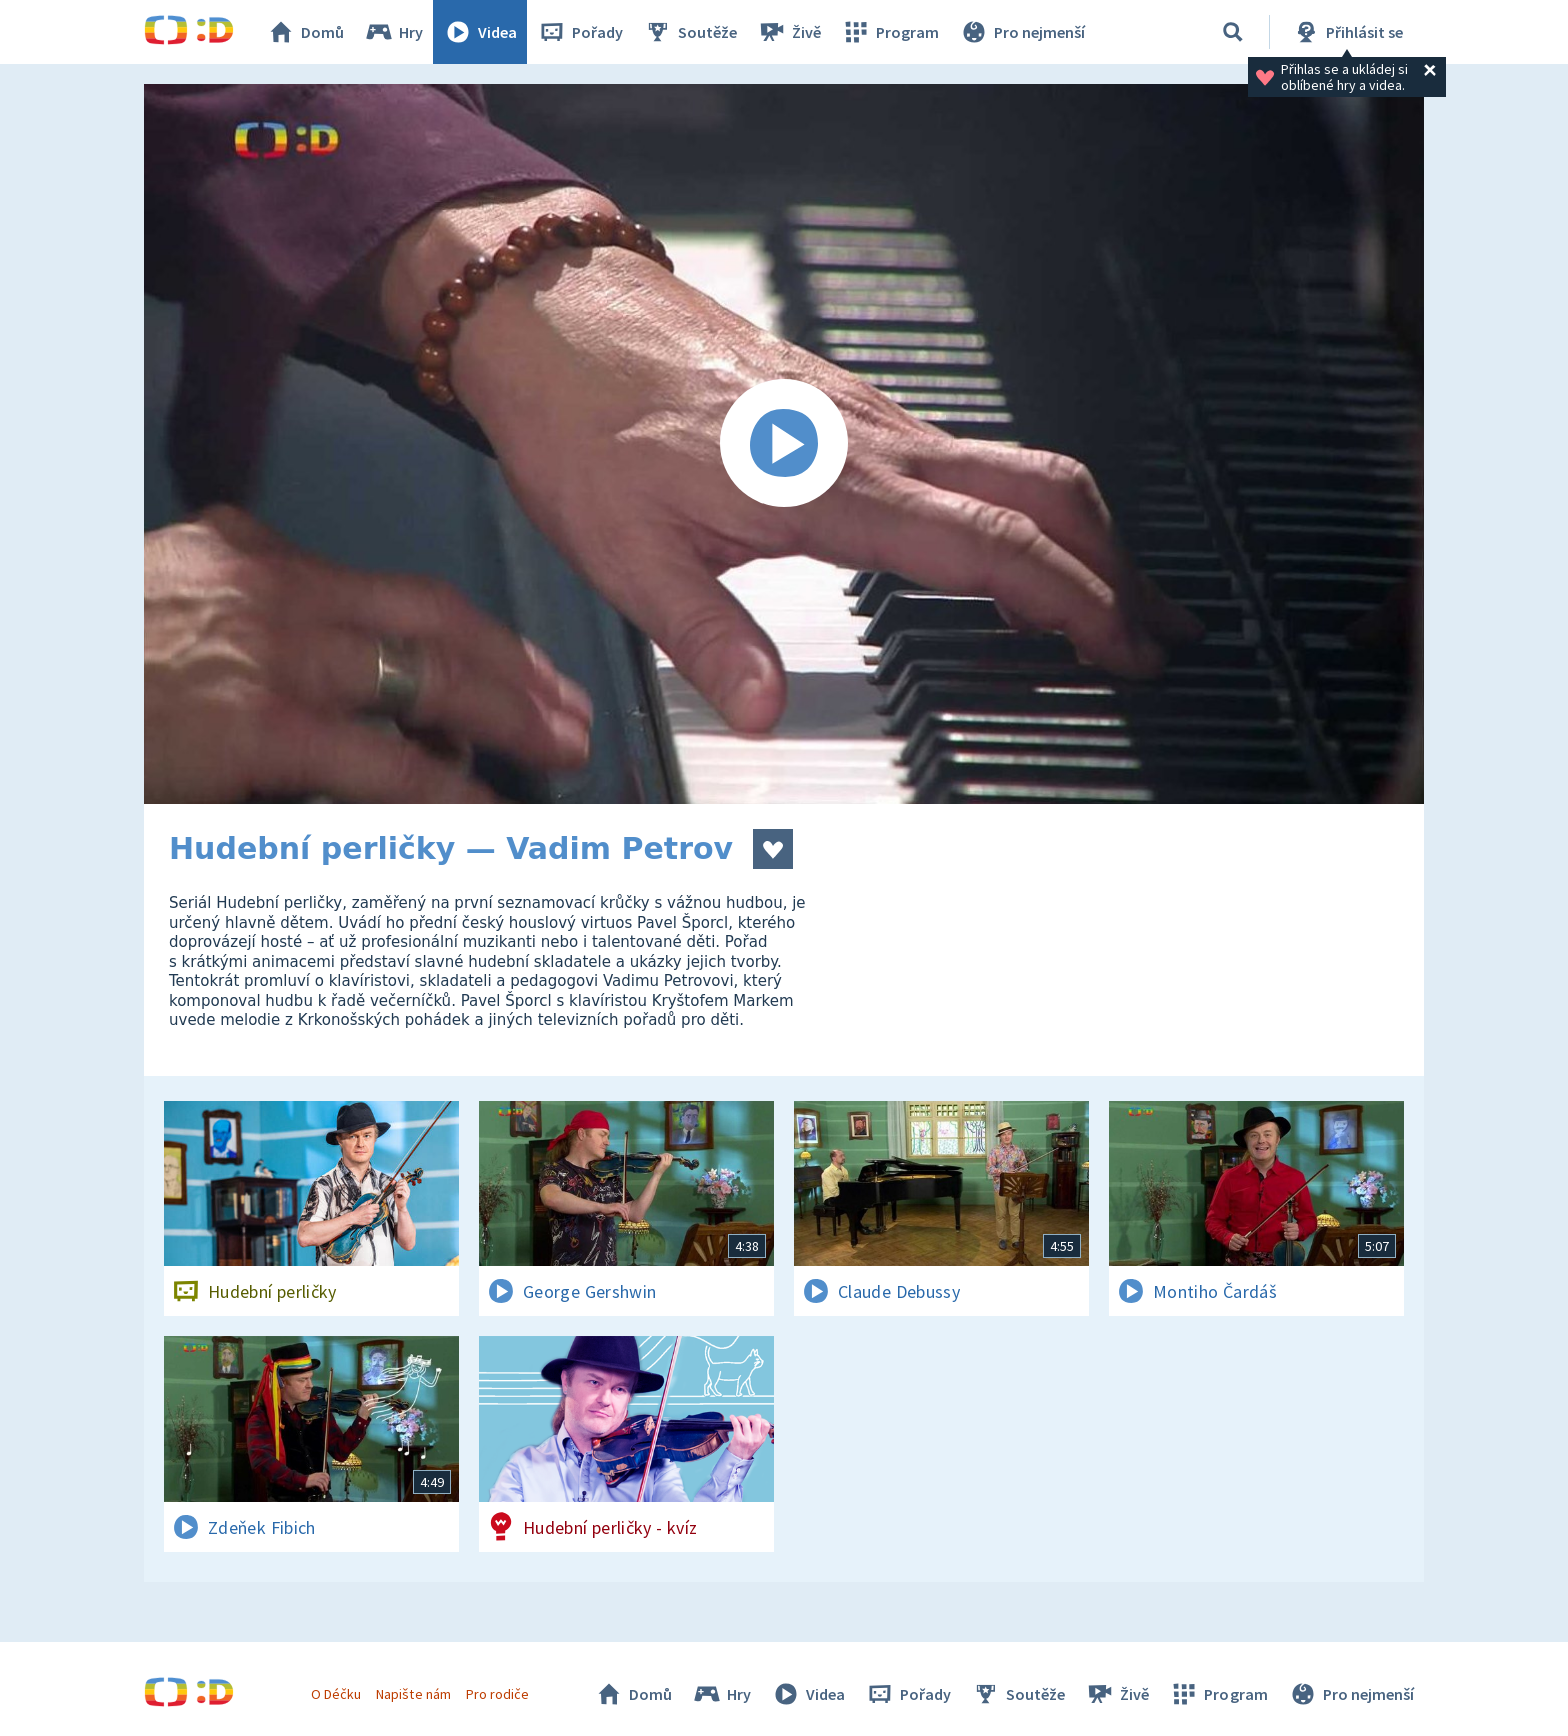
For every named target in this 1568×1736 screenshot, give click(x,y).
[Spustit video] (784, 444)
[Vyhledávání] (1233, 32)
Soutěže (690, 32)
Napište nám (413, 1694)
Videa (480, 32)
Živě (789, 32)
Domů (305, 32)
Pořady (580, 32)
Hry (393, 32)
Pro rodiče (497, 1694)
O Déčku (336, 1694)
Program (890, 32)
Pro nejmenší (1022, 32)
